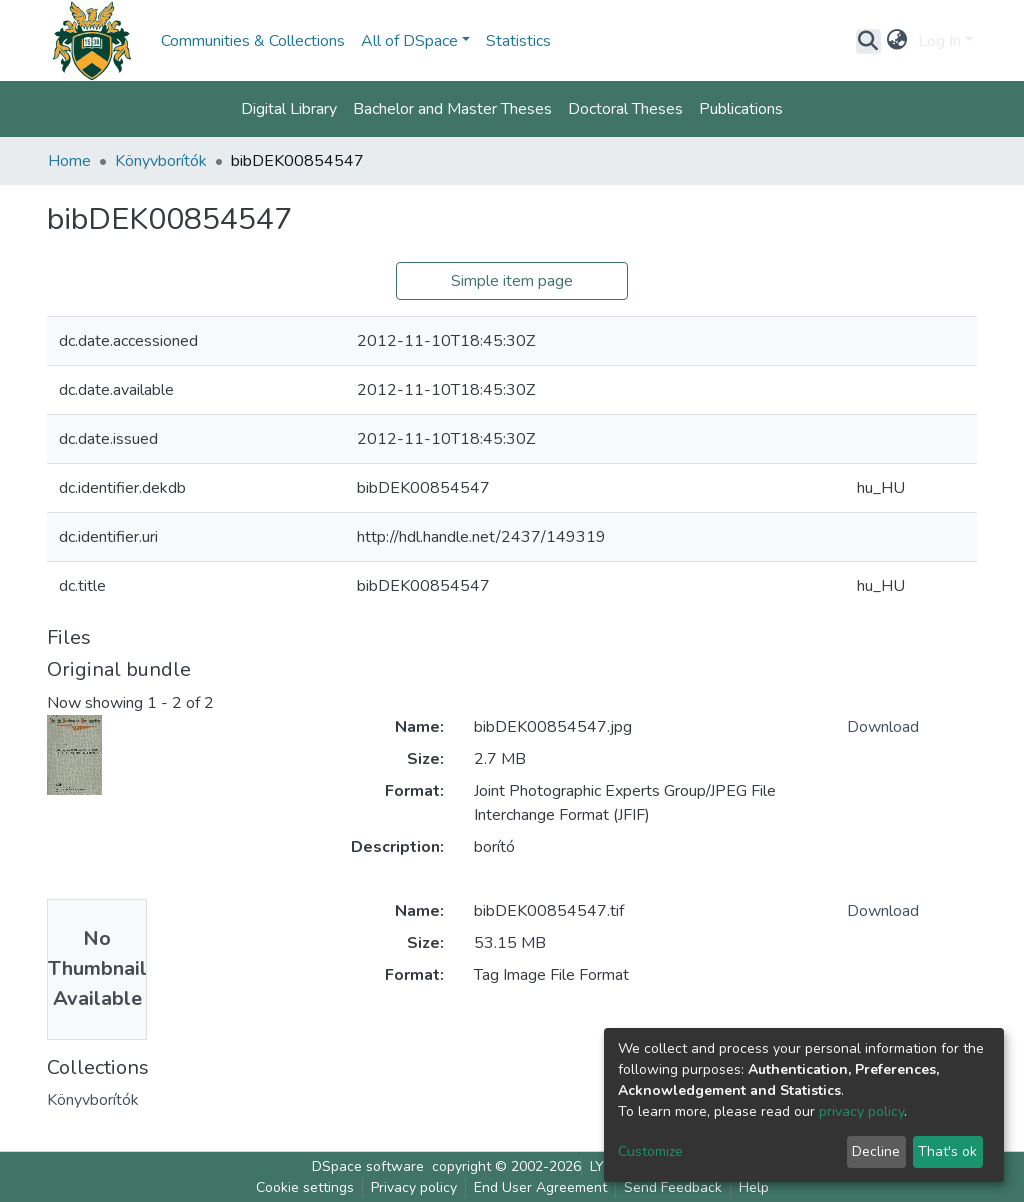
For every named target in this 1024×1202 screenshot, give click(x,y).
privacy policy (861, 1111)
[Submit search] (868, 41)
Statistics (518, 41)
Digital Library (289, 109)
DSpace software (368, 1166)
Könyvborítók (161, 161)
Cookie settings (305, 1187)
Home (69, 161)
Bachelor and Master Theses (452, 109)
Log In (939, 41)
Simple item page (512, 281)
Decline (876, 1151)
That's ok (947, 1151)
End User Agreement (540, 1187)
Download (883, 727)
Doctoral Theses (625, 109)
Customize (650, 1151)
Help (754, 1187)
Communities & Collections (253, 41)
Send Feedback (673, 1187)
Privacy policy (414, 1187)
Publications (741, 109)
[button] (897, 41)
